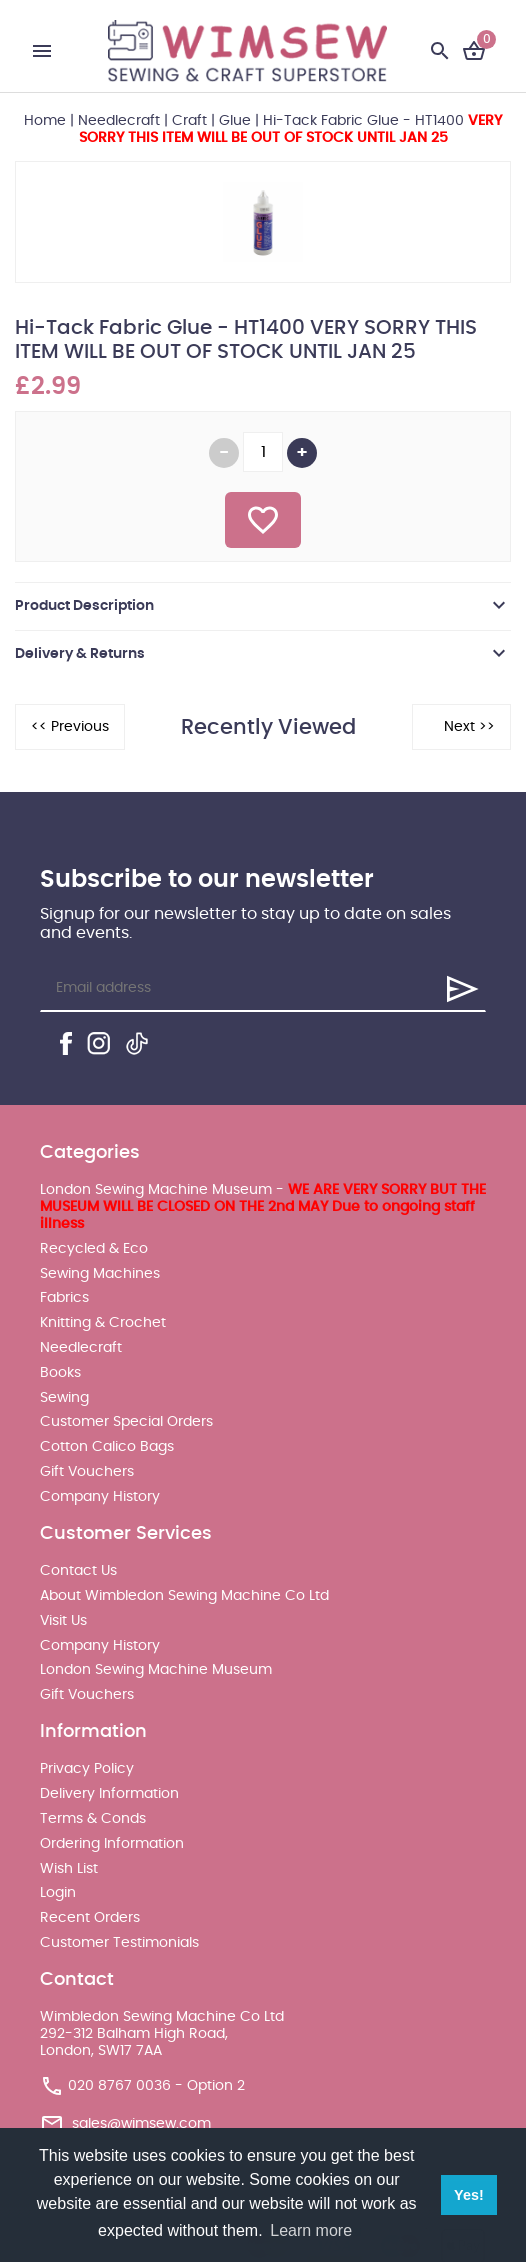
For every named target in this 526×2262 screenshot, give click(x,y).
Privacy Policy (87, 1769)
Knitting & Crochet (103, 1323)
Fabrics (64, 1298)
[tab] (263, 606)
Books (60, 1373)
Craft (189, 121)
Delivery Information (109, 1794)
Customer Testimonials (119, 1943)
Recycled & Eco (94, 1249)
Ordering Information (112, 1844)
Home (45, 121)
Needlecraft (119, 121)
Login (58, 1893)
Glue (235, 121)
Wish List (69, 1869)
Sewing (64, 1398)
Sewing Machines (100, 1274)
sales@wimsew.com (141, 2124)
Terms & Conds (93, 1819)
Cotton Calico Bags (107, 1447)
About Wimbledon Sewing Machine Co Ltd (184, 1596)
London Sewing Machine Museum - (263, 1207)
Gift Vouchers (87, 1472)
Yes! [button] (469, 2195)
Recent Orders (90, 1918)
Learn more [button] (311, 2230)
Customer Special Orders (126, 1422)
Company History (100, 1497)
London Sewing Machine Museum (156, 1670)
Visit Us (63, 1621)
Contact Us (78, 1571)
